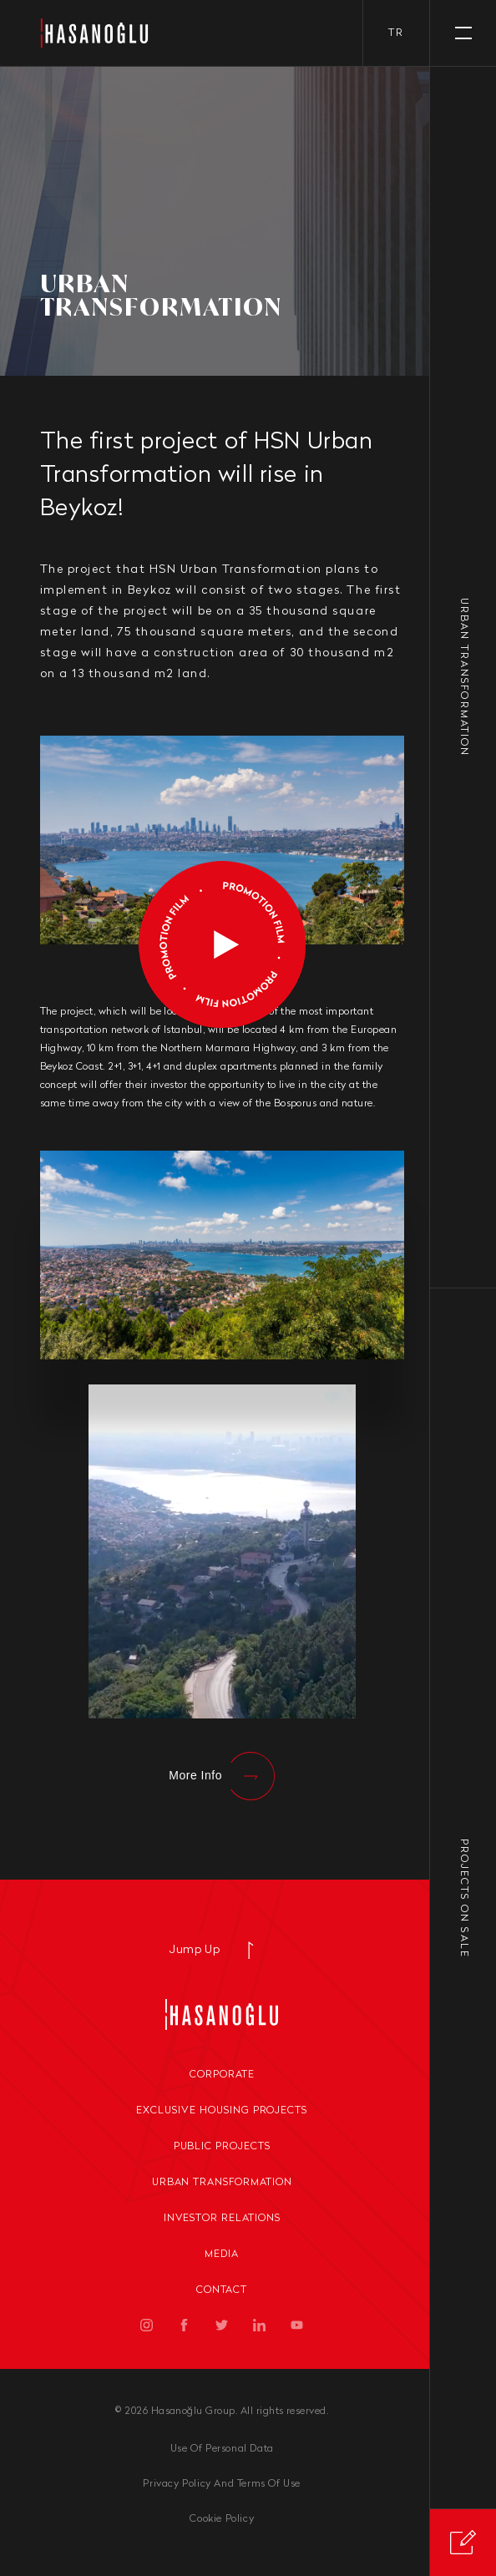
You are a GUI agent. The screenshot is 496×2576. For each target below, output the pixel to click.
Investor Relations (222, 2219)
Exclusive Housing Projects (221, 2111)
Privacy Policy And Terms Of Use (222, 2484)
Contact (221, 2290)
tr (396, 33)
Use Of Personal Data (222, 2449)
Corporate (222, 2075)
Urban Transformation (222, 2183)
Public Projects (222, 2147)
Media (222, 2255)
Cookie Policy (222, 2519)
